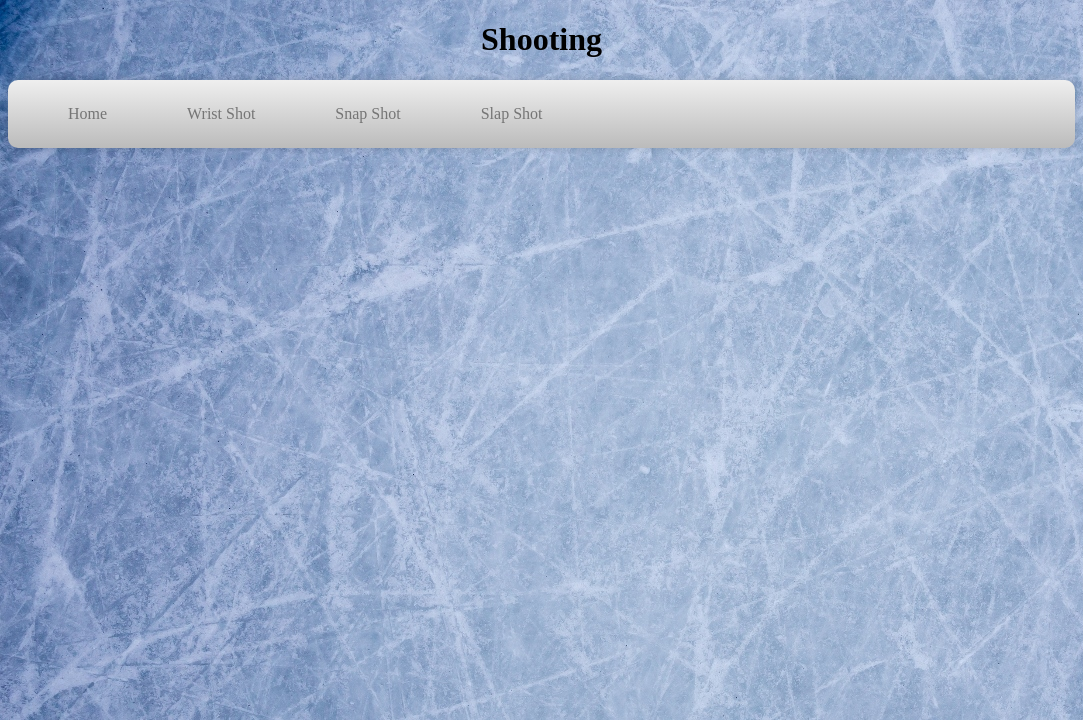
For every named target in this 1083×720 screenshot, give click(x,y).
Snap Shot (367, 113)
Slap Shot (512, 113)
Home (87, 113)
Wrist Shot (221, 113)
